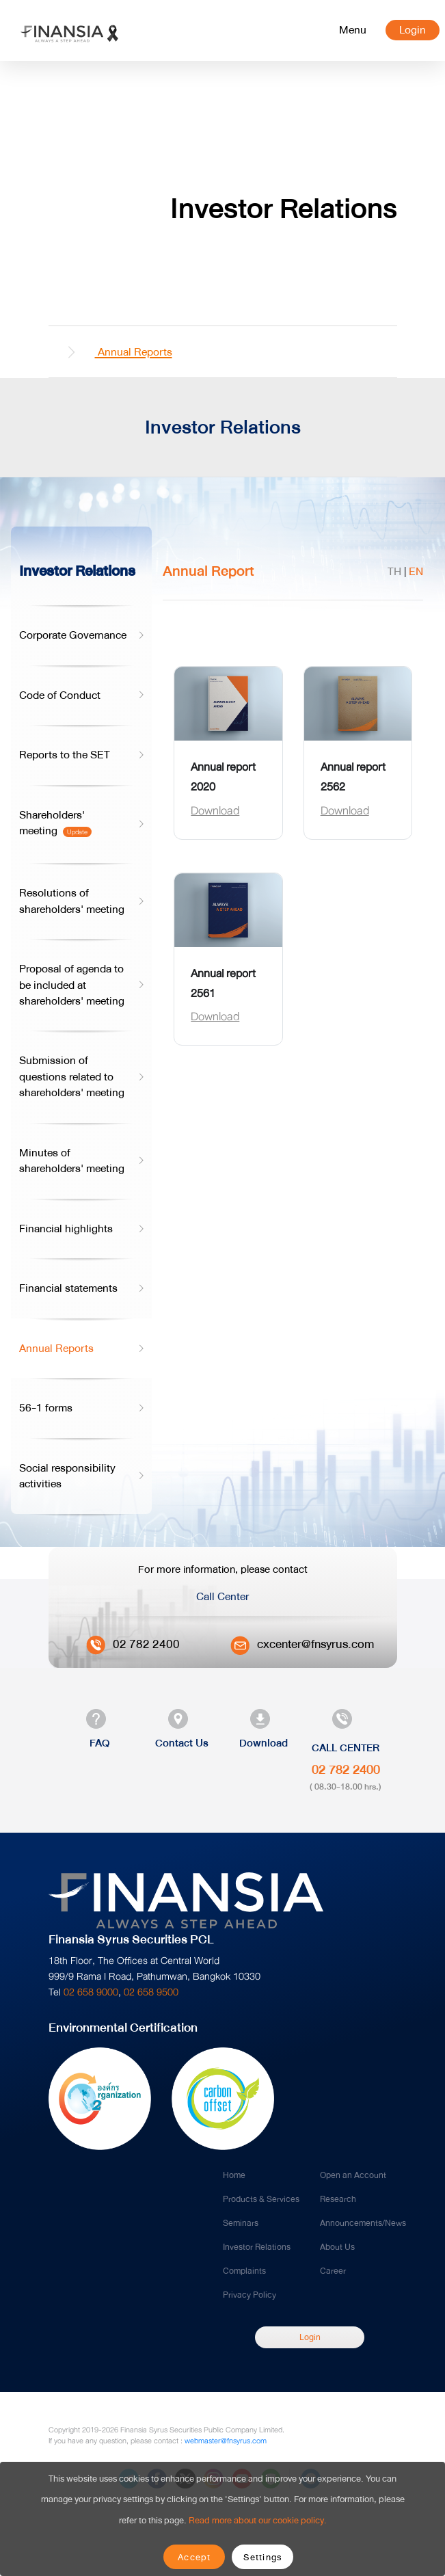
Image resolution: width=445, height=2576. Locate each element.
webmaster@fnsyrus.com (226, 2441)
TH (394, 571)
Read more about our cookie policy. (258, 2520)
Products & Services (261, 2199)
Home (234, 2175)
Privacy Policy (249, 2295)
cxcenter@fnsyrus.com (315, 1644)
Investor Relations (257, 2247)
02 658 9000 (91, 1992)
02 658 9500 (151, 1992)
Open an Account (353, 2175)
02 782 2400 (146, 1644)
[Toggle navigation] (353, 30)
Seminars (240, 2223)
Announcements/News (363, 2223)
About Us (337, 2247)
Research (338, 2199)
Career (333, 2271)
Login (412, 29)
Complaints (244, 2271)
